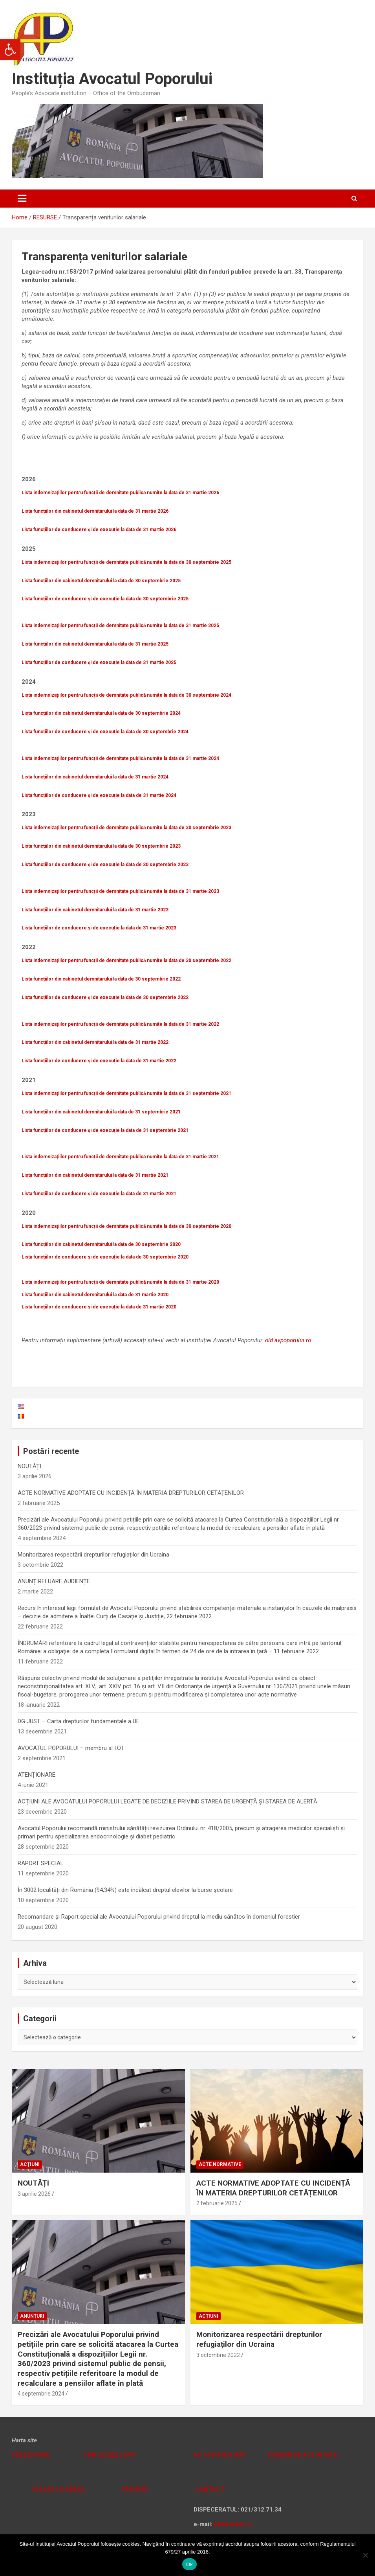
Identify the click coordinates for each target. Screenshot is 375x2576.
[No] (365, 2555)
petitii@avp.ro (233, 2524)
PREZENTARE (31, 2454)
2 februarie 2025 (217, 2203)
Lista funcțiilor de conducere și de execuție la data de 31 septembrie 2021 (105, 1130)
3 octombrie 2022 (218, 2355)
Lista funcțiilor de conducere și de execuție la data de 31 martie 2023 (99, 928)
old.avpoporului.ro (288, 1340)
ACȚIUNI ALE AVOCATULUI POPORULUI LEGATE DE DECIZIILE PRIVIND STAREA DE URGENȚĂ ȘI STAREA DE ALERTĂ (167, 1801)
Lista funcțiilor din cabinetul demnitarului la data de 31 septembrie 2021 (101, 1112)
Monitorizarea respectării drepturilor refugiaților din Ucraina (93, 1554)
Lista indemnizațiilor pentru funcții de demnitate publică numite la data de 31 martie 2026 (120, 492)
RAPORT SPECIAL (41, 1863)
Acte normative (220, 2164)
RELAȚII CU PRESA (58, 2489)
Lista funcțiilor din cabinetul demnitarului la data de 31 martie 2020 (95, 1294)
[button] (10, 49)
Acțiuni (30, 2164)
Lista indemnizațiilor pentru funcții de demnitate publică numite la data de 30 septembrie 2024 (126, 695)
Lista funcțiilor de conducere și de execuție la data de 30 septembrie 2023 (105, 864)
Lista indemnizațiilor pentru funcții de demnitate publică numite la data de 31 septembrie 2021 (126, 1093)
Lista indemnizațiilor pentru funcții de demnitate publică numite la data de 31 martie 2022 (120, 1024)
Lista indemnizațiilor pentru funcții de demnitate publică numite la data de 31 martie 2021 (120, 1156)
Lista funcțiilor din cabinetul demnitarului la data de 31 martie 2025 (95, 644)
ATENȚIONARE (36, 1774)
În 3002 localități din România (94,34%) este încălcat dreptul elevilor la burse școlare (125, 1889)
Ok (189, 2564)
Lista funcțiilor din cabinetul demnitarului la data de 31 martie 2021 (95, 1175)
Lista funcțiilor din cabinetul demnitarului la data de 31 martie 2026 (95, 511)
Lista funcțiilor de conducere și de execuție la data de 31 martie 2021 (99, 1193)
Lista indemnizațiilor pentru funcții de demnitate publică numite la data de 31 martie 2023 (120, 891)
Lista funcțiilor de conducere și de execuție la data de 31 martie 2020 (99, 1307)
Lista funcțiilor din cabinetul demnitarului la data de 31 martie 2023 (95, 910)
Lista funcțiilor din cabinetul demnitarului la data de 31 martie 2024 (95, 777)
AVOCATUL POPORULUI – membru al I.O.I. (71, 1748)
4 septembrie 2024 (41, 2393)
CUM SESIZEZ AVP (110, 2454)
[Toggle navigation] (22, 199)
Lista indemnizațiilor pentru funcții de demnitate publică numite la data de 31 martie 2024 (120, 758)
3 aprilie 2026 (34, 2194)
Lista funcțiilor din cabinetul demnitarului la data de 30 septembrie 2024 (101, 713)
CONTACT (209, 2489)
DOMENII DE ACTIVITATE (302, 2454)
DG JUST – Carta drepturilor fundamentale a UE (78, 1721)
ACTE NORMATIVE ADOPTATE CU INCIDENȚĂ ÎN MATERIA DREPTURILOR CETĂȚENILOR (131, 1492)
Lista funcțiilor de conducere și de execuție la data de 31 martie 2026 (99, 529)
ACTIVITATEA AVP (220, 2454)
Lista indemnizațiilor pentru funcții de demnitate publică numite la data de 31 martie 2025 (120, 625)
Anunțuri (32, 2316)
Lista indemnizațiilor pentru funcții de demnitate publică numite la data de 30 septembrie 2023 (126, 827)
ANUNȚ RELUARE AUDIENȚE (54, 1581)
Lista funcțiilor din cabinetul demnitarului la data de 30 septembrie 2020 (101, 1244)
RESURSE (134, 2489)
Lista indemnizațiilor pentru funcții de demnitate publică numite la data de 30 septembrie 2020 (126, 1226)
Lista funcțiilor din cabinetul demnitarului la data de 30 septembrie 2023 (101, 846)
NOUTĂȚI (29, 1466)
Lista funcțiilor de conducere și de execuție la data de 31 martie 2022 (99, 1061)
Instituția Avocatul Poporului (112, 79)
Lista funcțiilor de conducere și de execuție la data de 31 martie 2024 (99, 795)
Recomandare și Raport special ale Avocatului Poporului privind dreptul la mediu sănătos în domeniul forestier (159, 1916)
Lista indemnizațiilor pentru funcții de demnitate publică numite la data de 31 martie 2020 (120, 1282)
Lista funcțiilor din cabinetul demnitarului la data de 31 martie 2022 (95, 1042)
